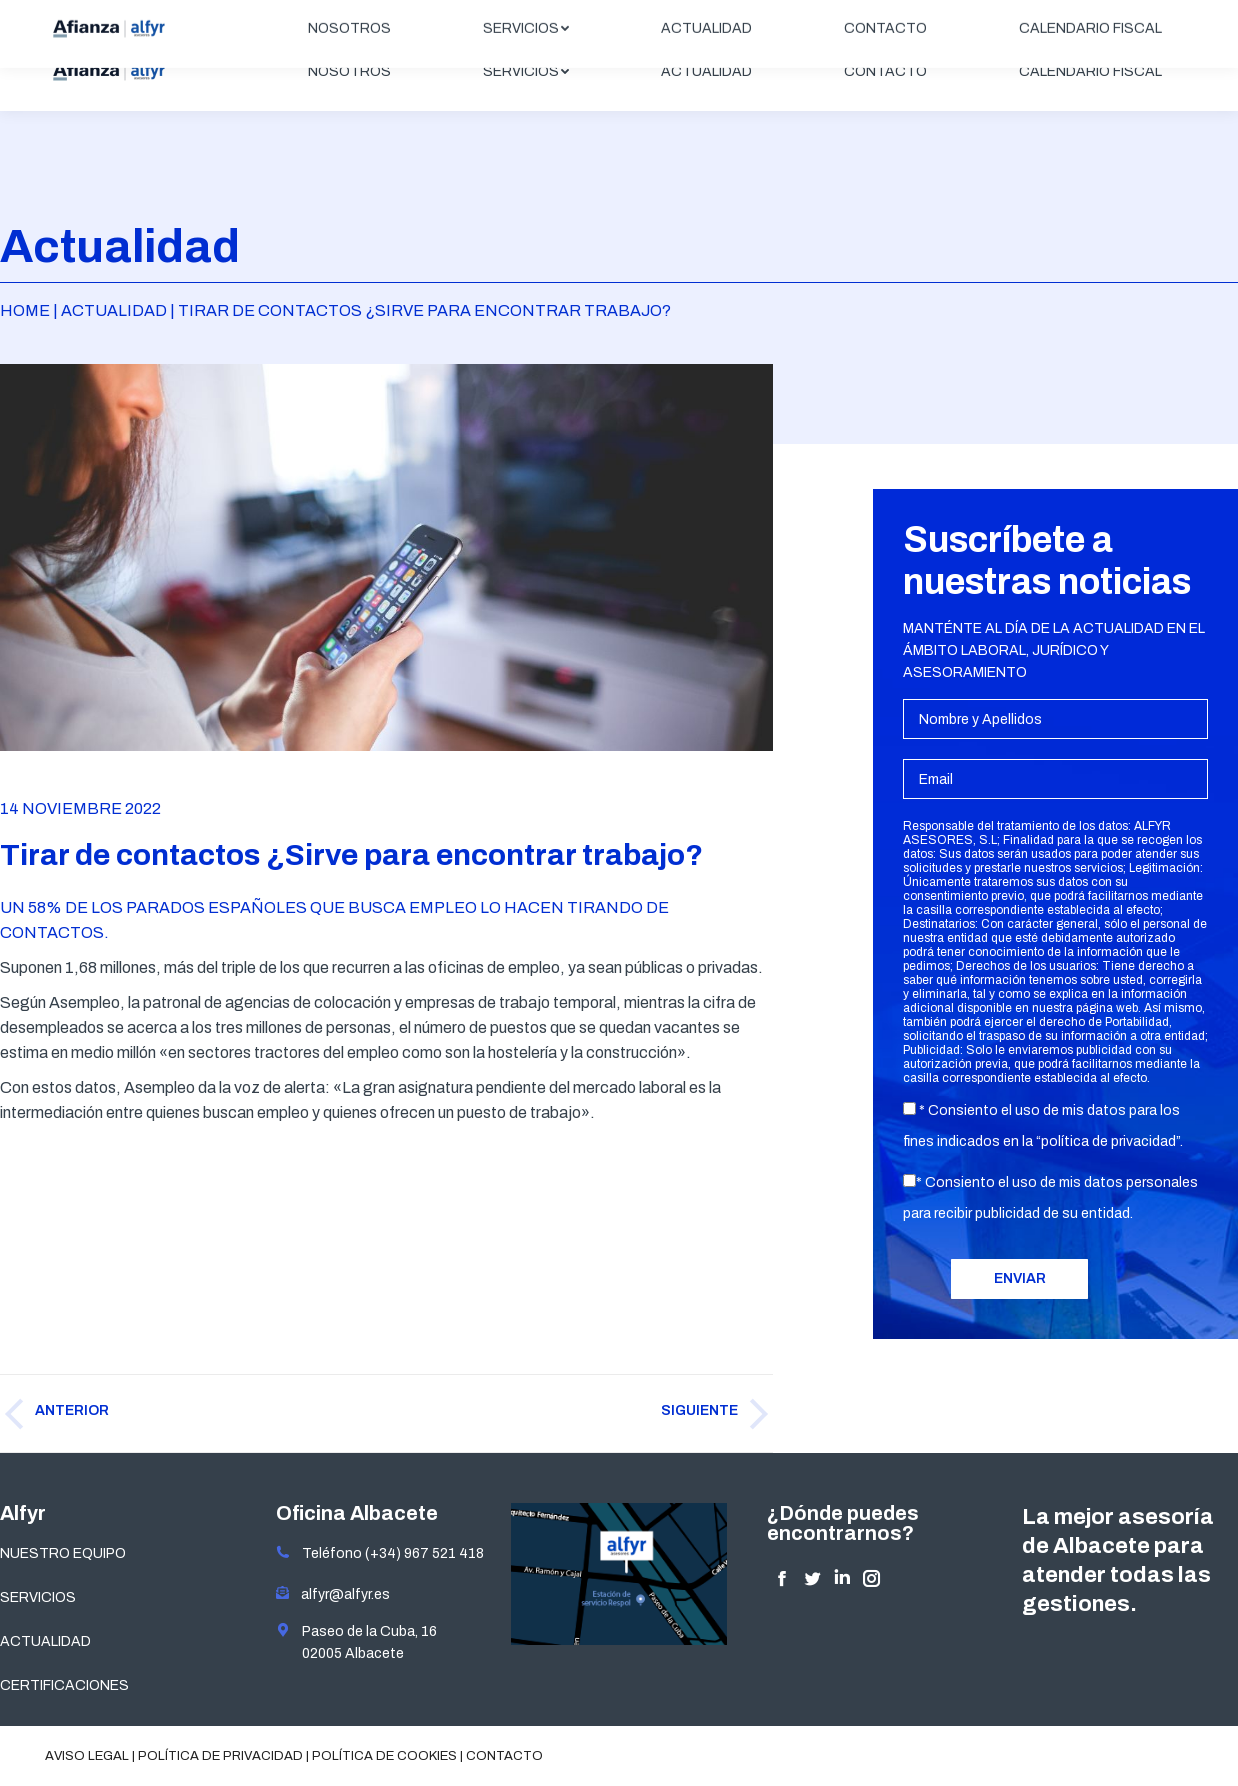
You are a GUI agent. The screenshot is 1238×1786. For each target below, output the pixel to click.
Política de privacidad (220, 1756)
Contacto (504, 1756)
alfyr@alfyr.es (341, 1594)
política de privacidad (1108, 1141)
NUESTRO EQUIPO (63, 1553)
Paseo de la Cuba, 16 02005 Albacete (356, 1642)
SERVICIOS (38, 1597)
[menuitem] (349, 72)
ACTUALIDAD (45, 1641)
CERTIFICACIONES (64, 1685)
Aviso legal (87, 1756)
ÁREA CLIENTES (1119, 17)
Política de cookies (384, 1756)
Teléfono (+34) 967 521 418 (380, 1553)
